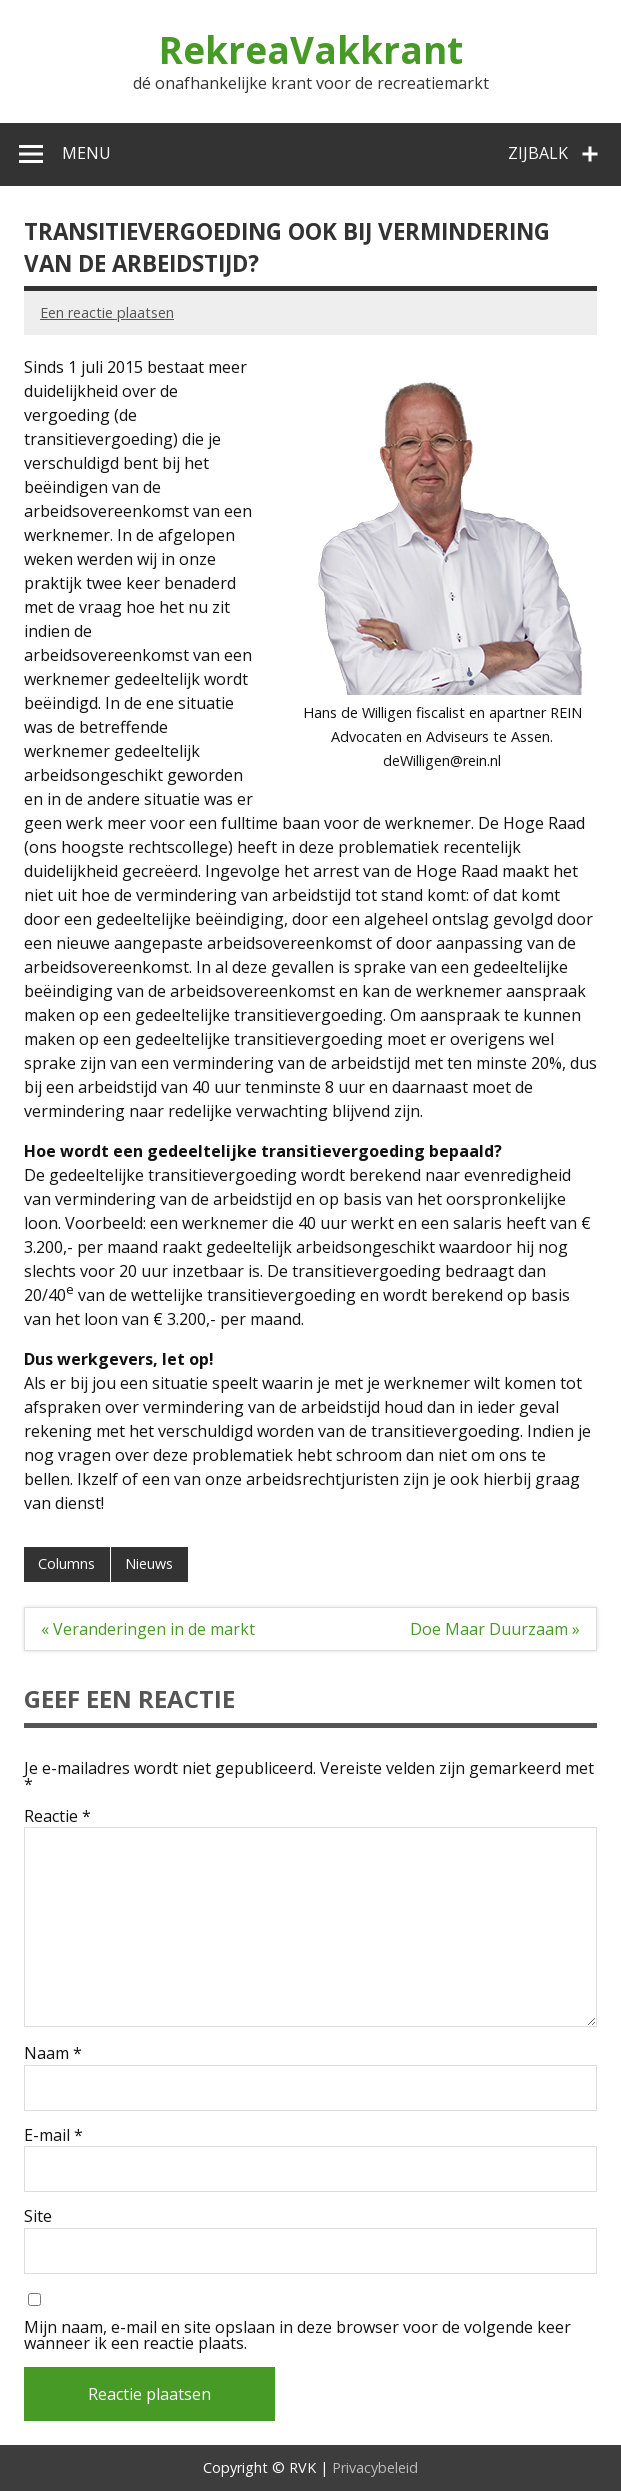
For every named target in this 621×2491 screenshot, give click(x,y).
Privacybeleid (375, 2467)
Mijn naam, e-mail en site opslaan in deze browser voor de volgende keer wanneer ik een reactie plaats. (297, 2335)
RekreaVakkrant (311, 50)
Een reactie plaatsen (107, 312)
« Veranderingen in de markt (148, 1629)
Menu (86, 153)
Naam (53, 2053)
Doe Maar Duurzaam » (495, 1629)
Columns (66, 1563)
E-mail (53, 2135)
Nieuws (149, 1563)
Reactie (57, 1816)
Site (38, 2216)
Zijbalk (538, 153)
